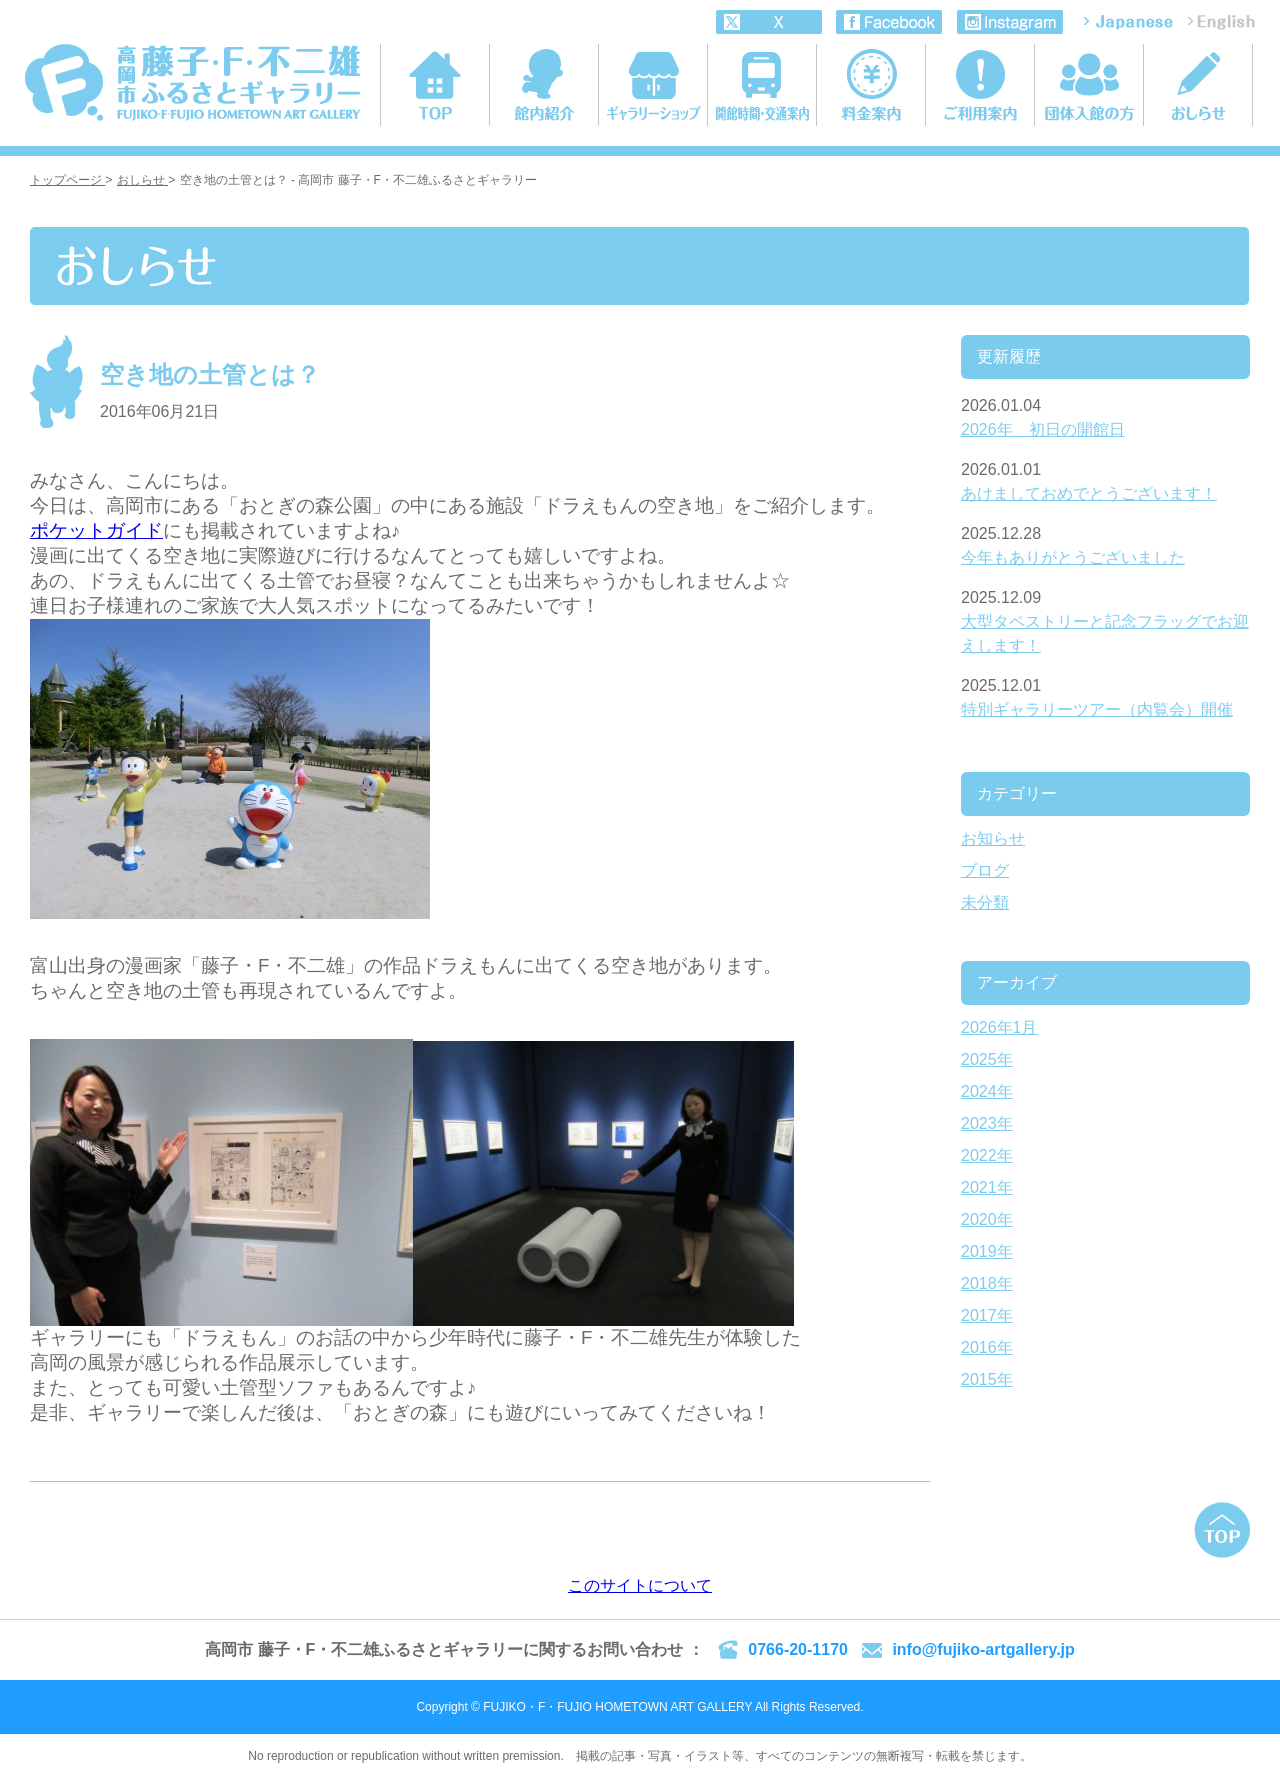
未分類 (985, 902)
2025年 (987, 1059)
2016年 (987, 1347)
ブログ (985, 870)
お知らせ (993, 838)
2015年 (987, 1379)
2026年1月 (999, 1027)
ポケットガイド (96, 530)
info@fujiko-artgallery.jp (983, 1649)
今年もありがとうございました (1073, 557)
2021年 (987, 1187)
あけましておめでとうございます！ (1089, 493)
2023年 (987, 1123)
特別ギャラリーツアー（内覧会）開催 (1097, 709)
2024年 (987, 1091)
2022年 (987, 1155)
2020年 (987, 1219)
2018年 (987, 1283)
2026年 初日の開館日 (1043, 429)
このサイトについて (640, 1585)
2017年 (987, 1315)
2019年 (987, 1251)
